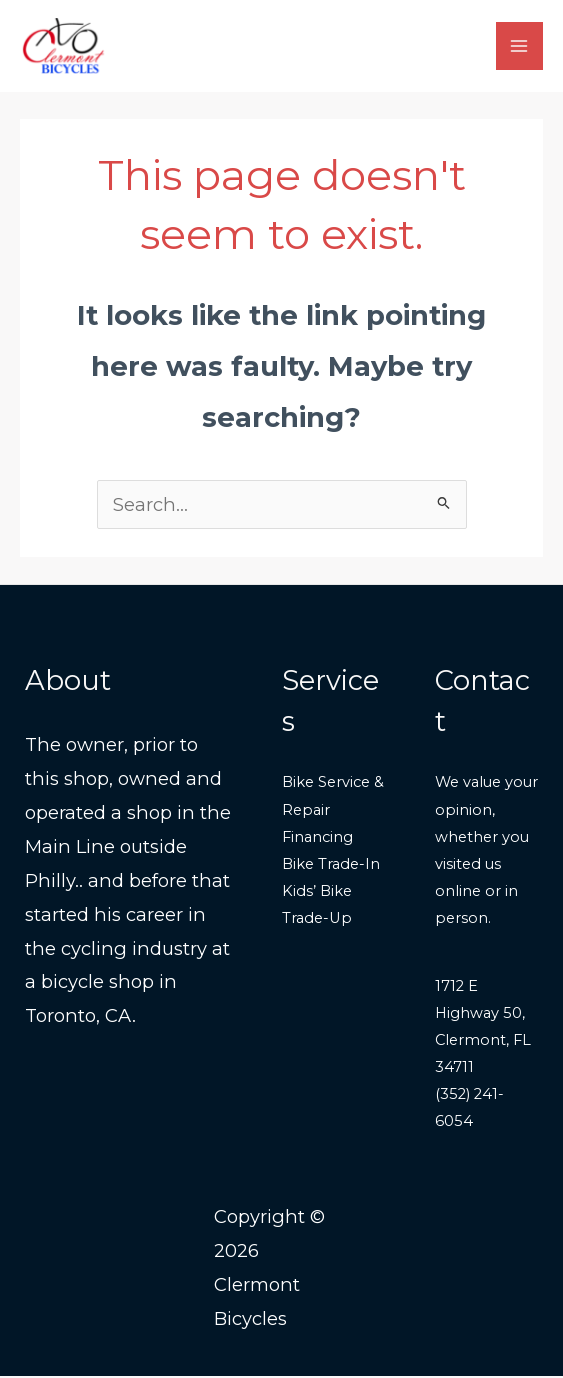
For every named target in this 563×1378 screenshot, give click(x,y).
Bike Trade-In (331, 865)
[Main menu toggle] (519, 46)
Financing (317, 838)
